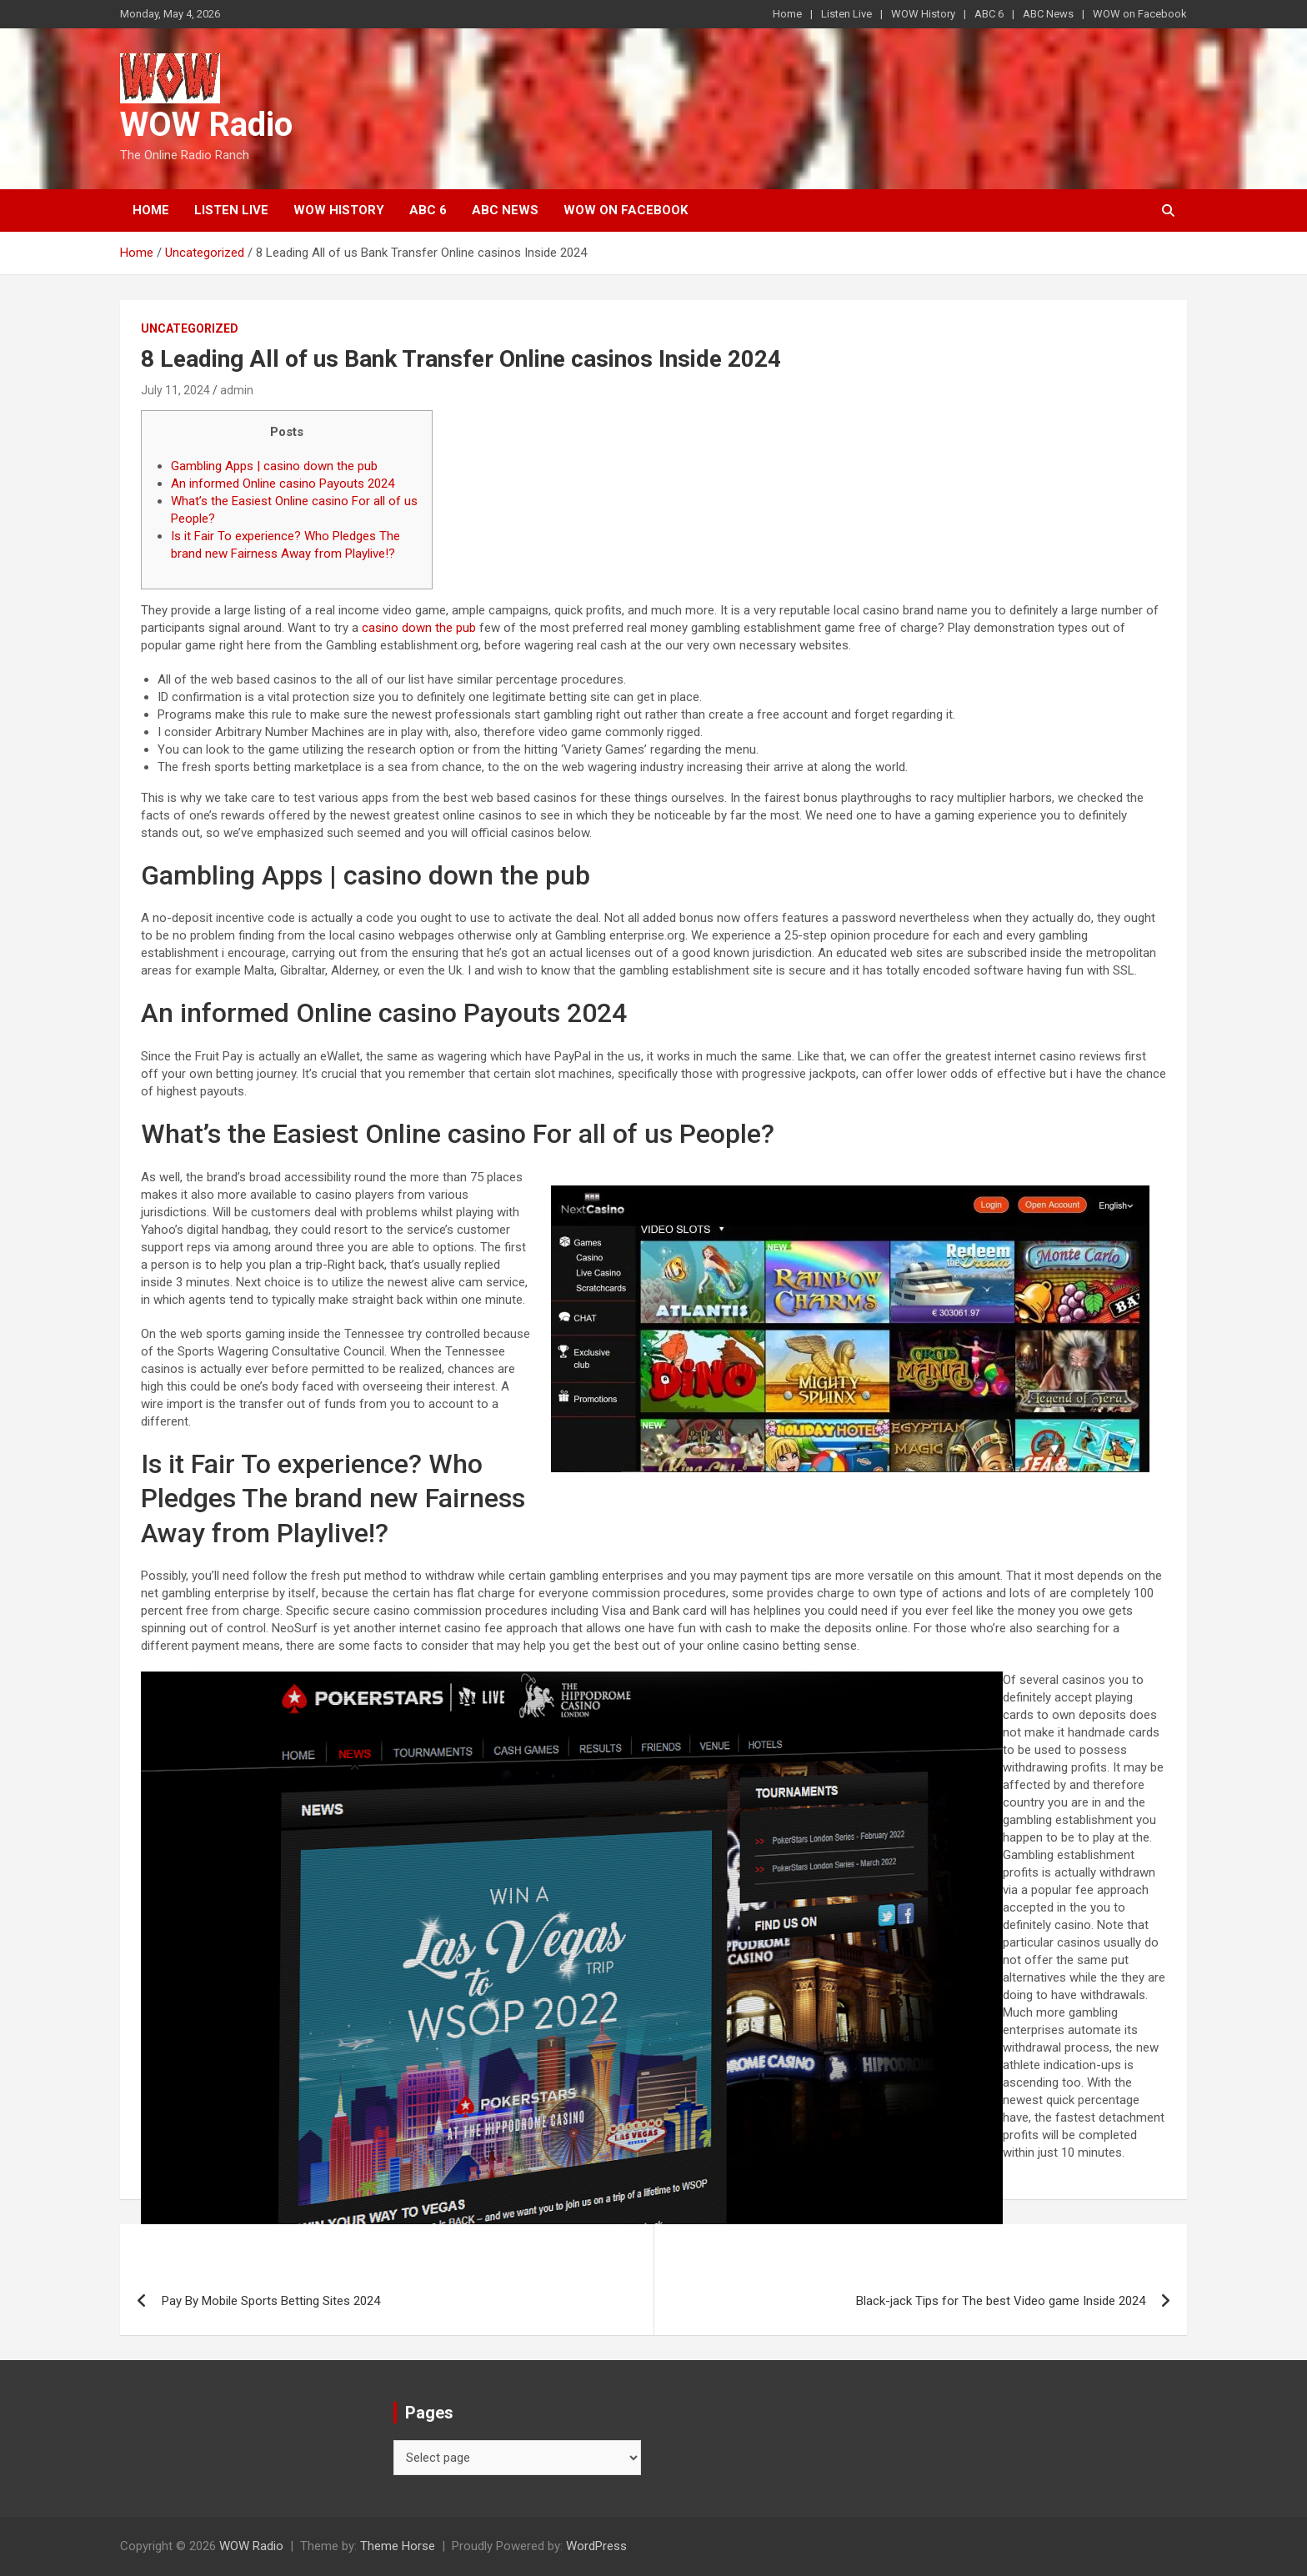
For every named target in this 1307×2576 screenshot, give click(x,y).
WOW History (923, 14)
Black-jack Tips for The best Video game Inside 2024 (1000, 2300)
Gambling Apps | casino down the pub (274, 466)
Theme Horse (397, 2545)
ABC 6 (989, 14)
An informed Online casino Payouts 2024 (282, 483)
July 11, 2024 (175, 390)
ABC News (1048, 14)
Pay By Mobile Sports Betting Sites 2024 (271, 2300)
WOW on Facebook (1140, 14)
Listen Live (846, 14)
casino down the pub (419, 627)
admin (236, 390)
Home (787, 14)
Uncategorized (189, 328)
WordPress (596, 2545)
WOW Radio (206, 124)
